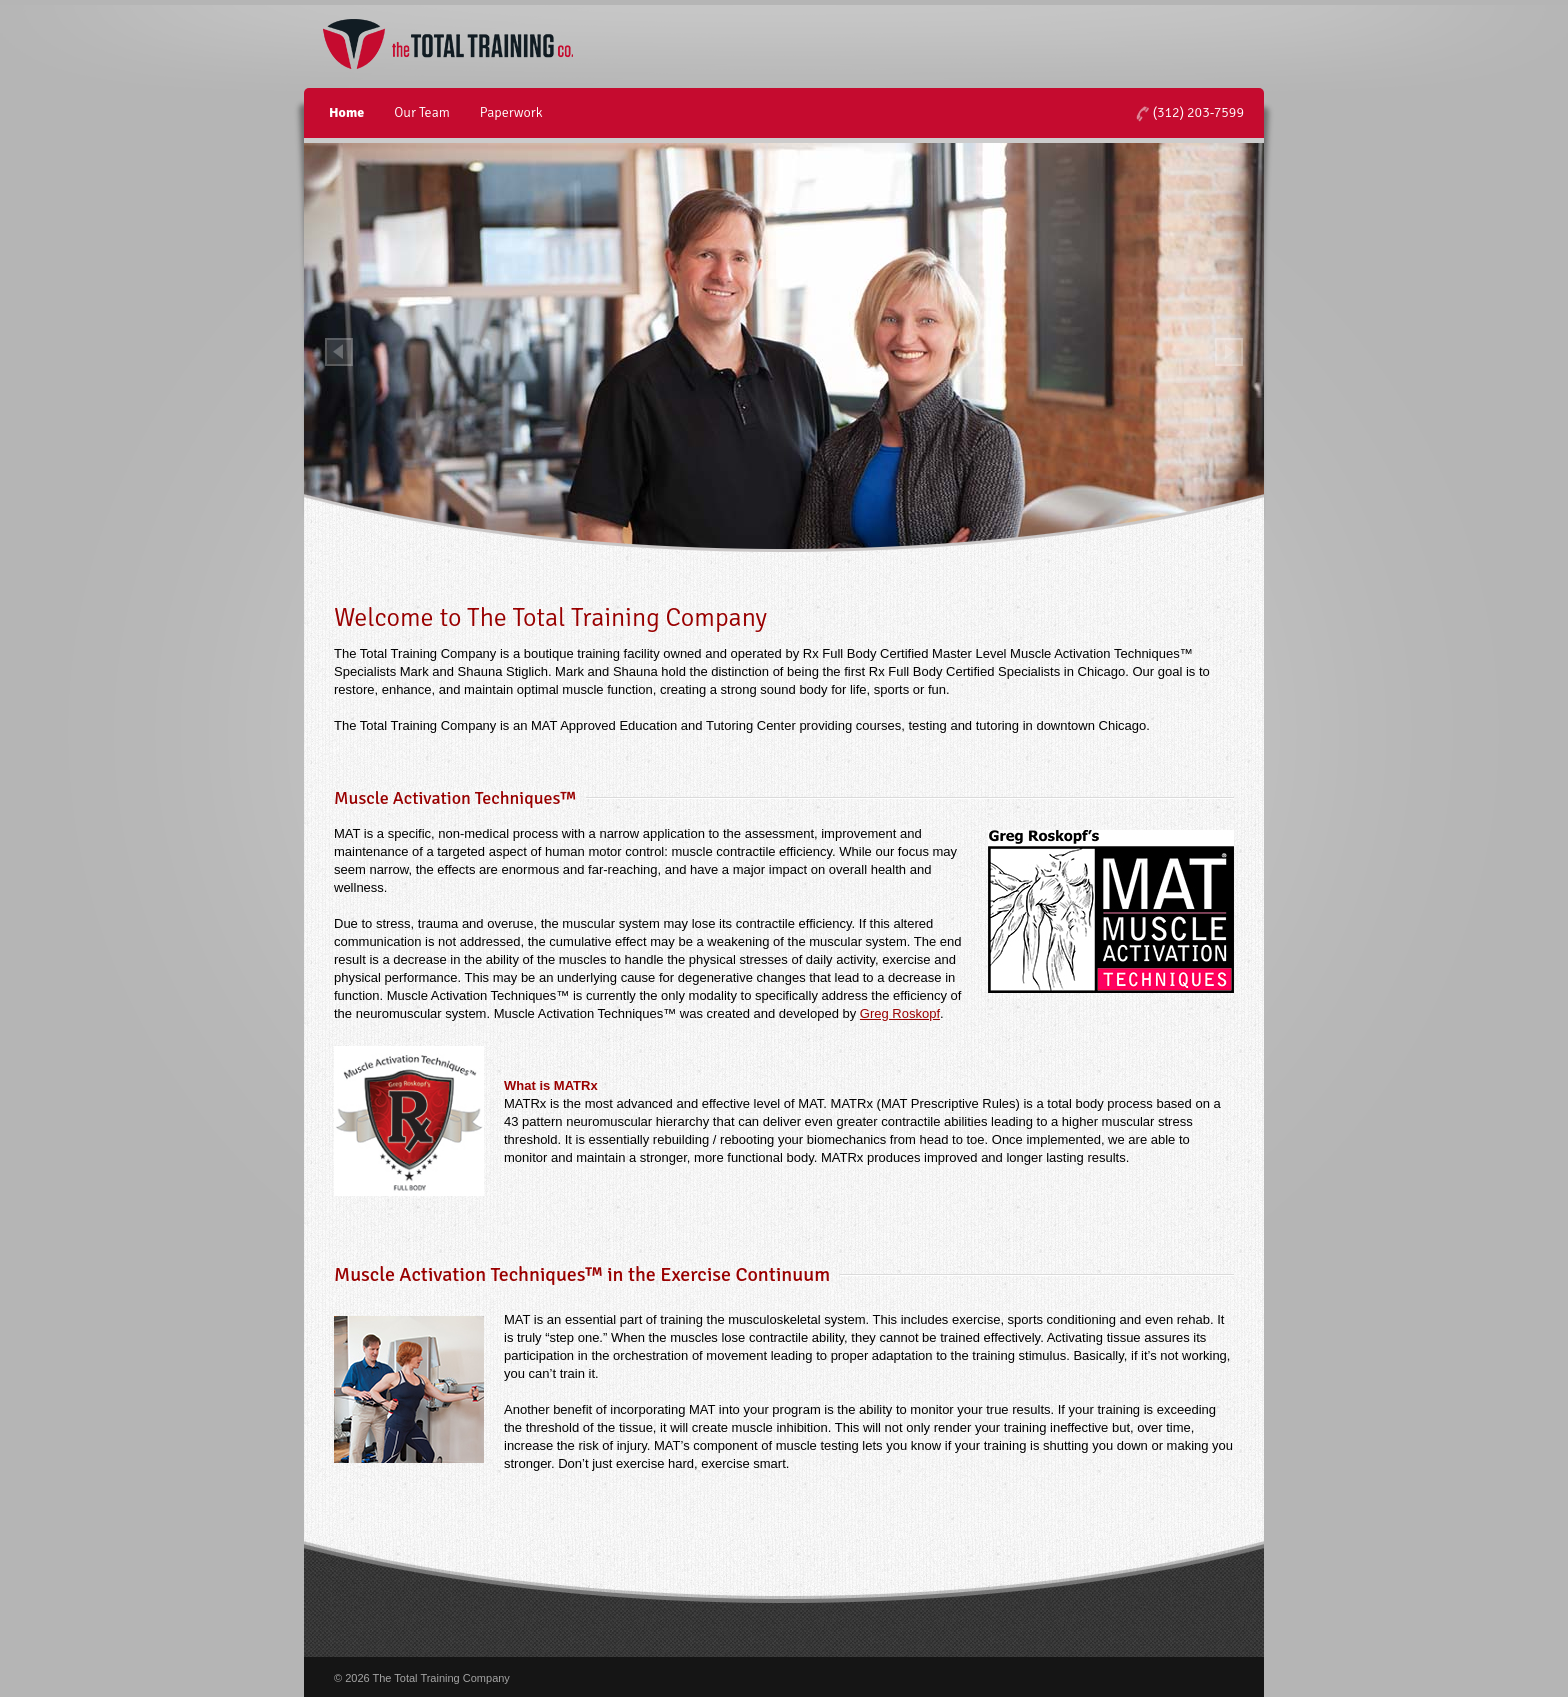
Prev (339, 352)
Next (1229, 352)
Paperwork (511, 112)
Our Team (422, 112)
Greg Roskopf (900, 1013)
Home (346, 112)
